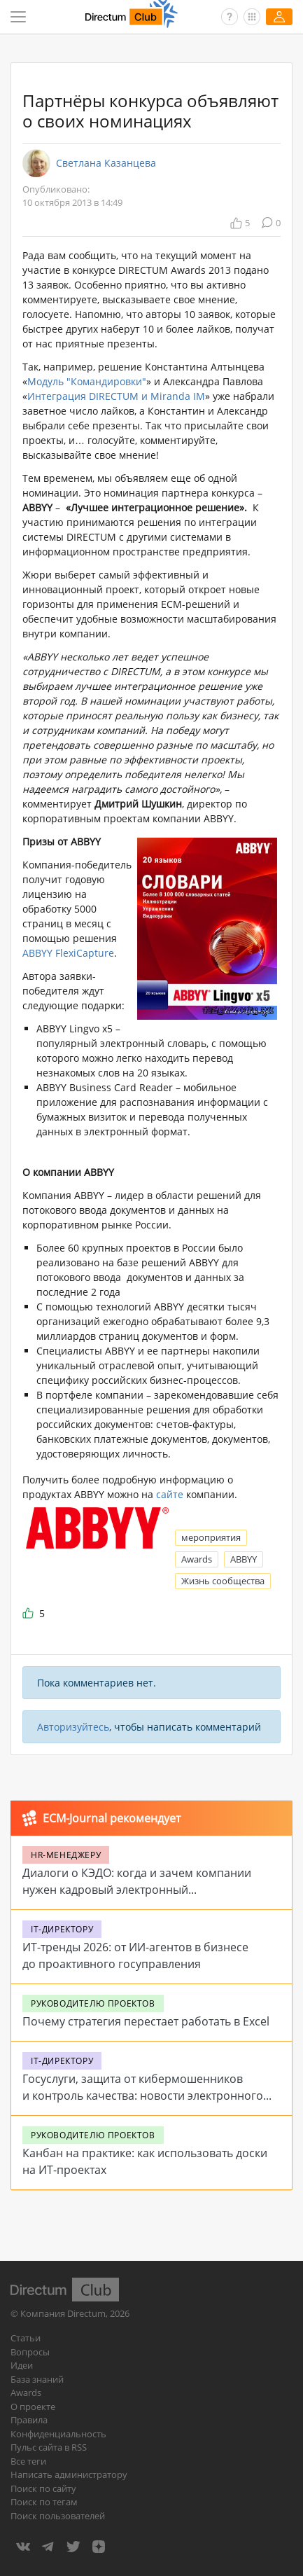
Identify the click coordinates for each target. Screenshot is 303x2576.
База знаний (37, 2379)
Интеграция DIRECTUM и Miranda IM (116, 396)
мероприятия (211, 1537)
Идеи (21, 2365)
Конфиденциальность (58, 2434)
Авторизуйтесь (73, 1726)
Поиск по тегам (44, 2501)
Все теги (28, 2461)
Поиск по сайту (43, 2488)
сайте (169, 1494)
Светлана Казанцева (106, 163)
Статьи (25, 2338)
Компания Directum (63, 2313)
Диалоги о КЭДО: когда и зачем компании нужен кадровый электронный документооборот (136, 1889)
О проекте (32, 2406)
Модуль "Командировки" (86, 381)
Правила (29, 2420)
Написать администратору (68, 2474)
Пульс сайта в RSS (48, 2447)
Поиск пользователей (57, 2515)
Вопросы (30, 2352)
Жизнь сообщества (223, 1580)
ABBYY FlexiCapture (68, 953)
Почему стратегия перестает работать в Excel (145, 2021)
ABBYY (243, 1559)
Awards (196, 1559)
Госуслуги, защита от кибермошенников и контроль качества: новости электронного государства (142, 2095)
